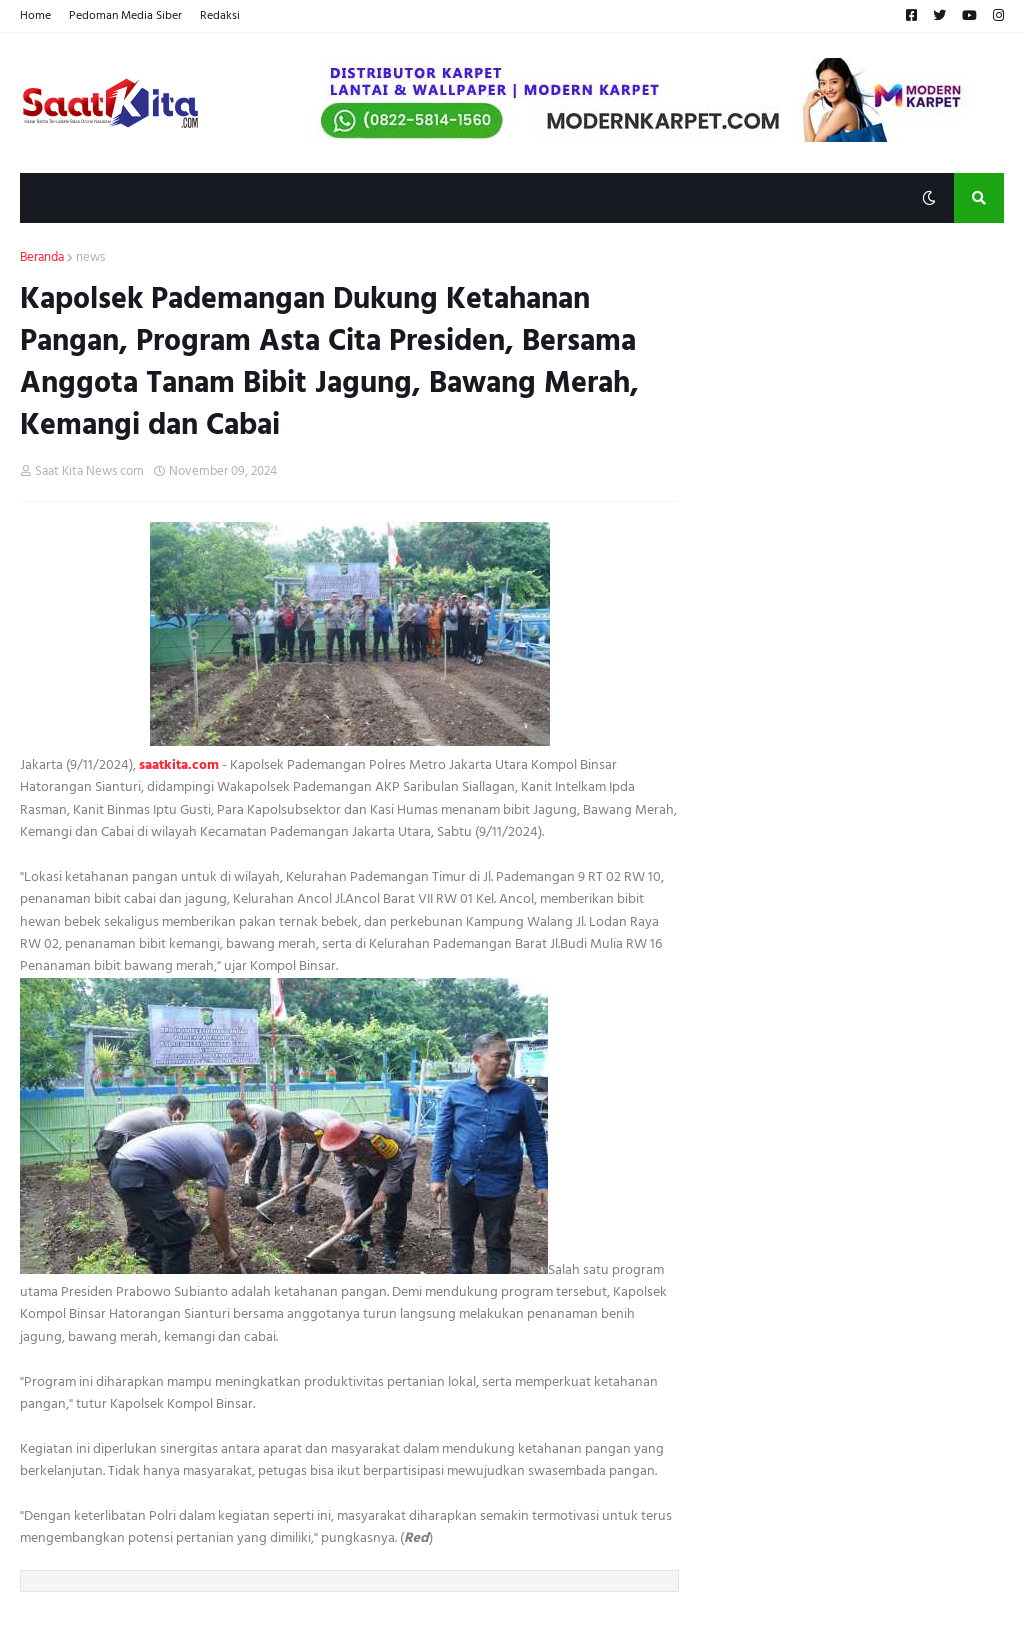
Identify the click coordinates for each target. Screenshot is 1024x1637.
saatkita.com (179, 764)
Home (35, 15)
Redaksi (220, 15)
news (90, 258)
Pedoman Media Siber (125, 15)
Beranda (42, 258)
